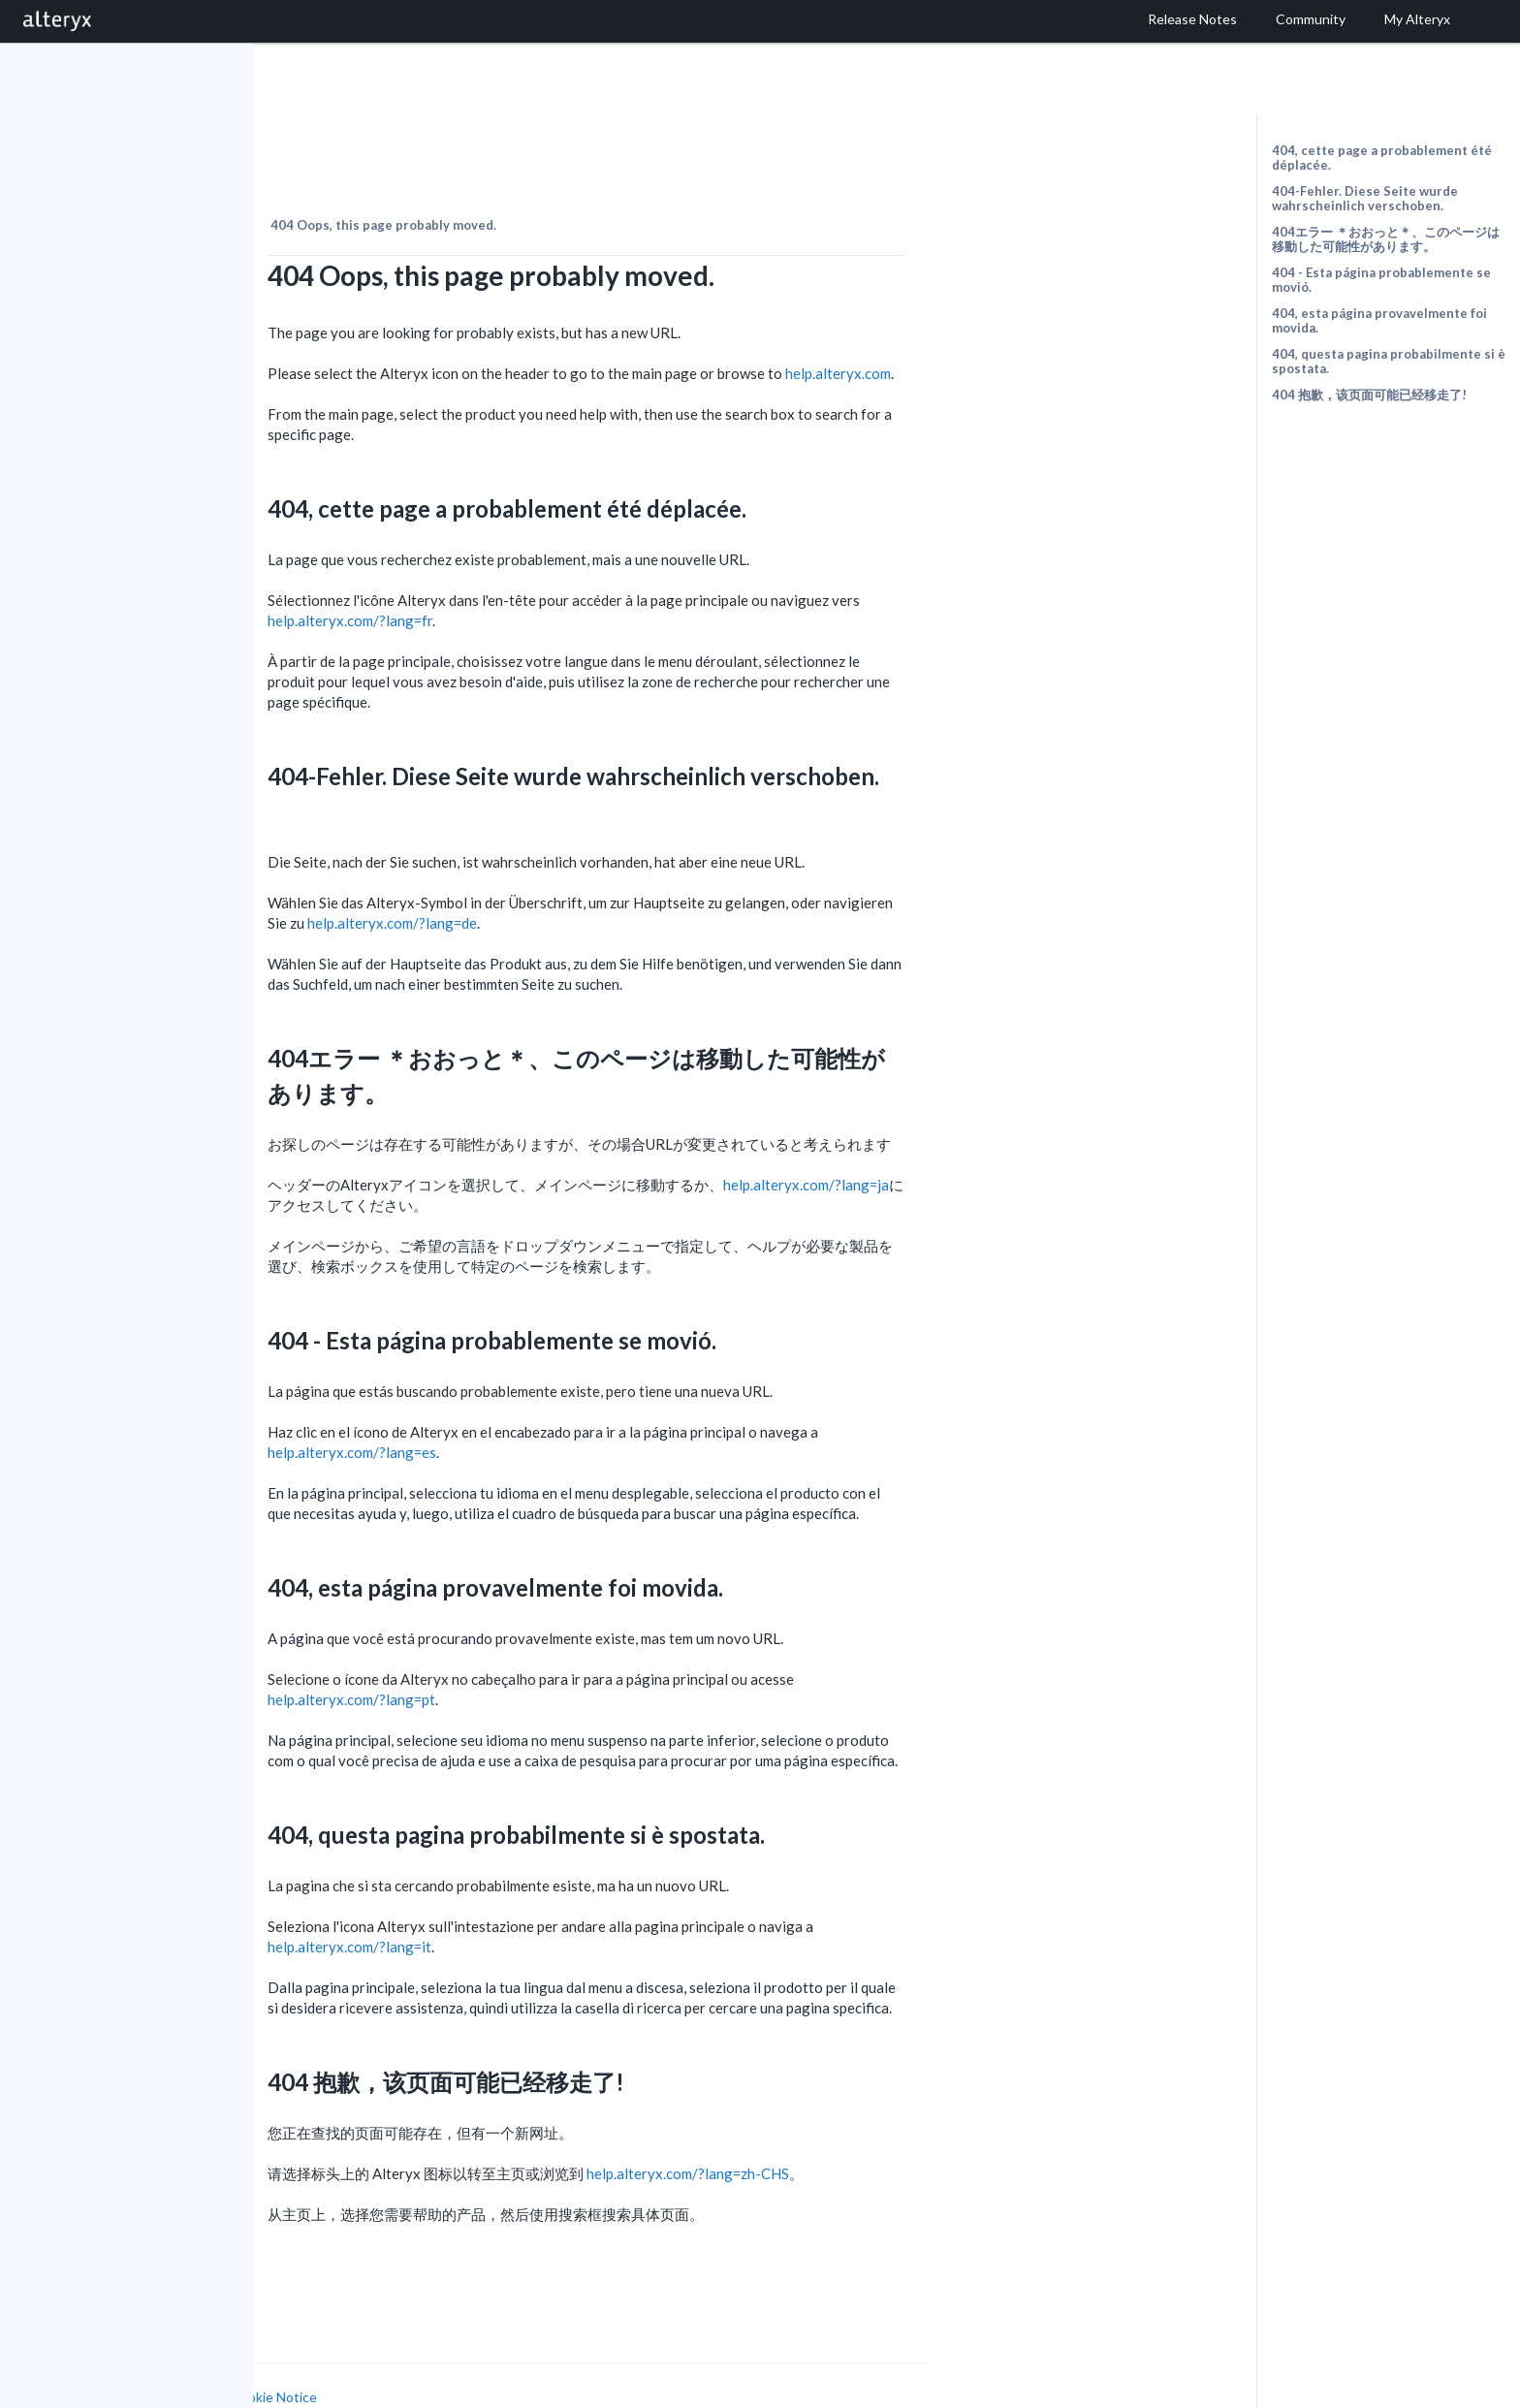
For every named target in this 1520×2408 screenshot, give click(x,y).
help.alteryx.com (1035, 331)
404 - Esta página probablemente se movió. (1381, 280)
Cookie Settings (326, 2373)
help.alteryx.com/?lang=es (548, 1410)
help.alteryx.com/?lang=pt (548, 1657)
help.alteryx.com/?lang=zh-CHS (884, 2131)
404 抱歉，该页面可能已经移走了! (1369, 394)
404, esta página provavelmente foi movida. (1379, 320)
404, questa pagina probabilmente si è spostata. (1388, 361)
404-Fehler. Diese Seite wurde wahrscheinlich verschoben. (1365, 198)
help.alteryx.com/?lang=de (589, 881)
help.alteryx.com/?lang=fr (546, 578)
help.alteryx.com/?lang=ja (1003, 1143)
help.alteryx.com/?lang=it (546, 1905)
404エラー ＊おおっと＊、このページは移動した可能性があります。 (1386, 239)
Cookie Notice (471, 2355)
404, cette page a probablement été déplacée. (1382, 158)
